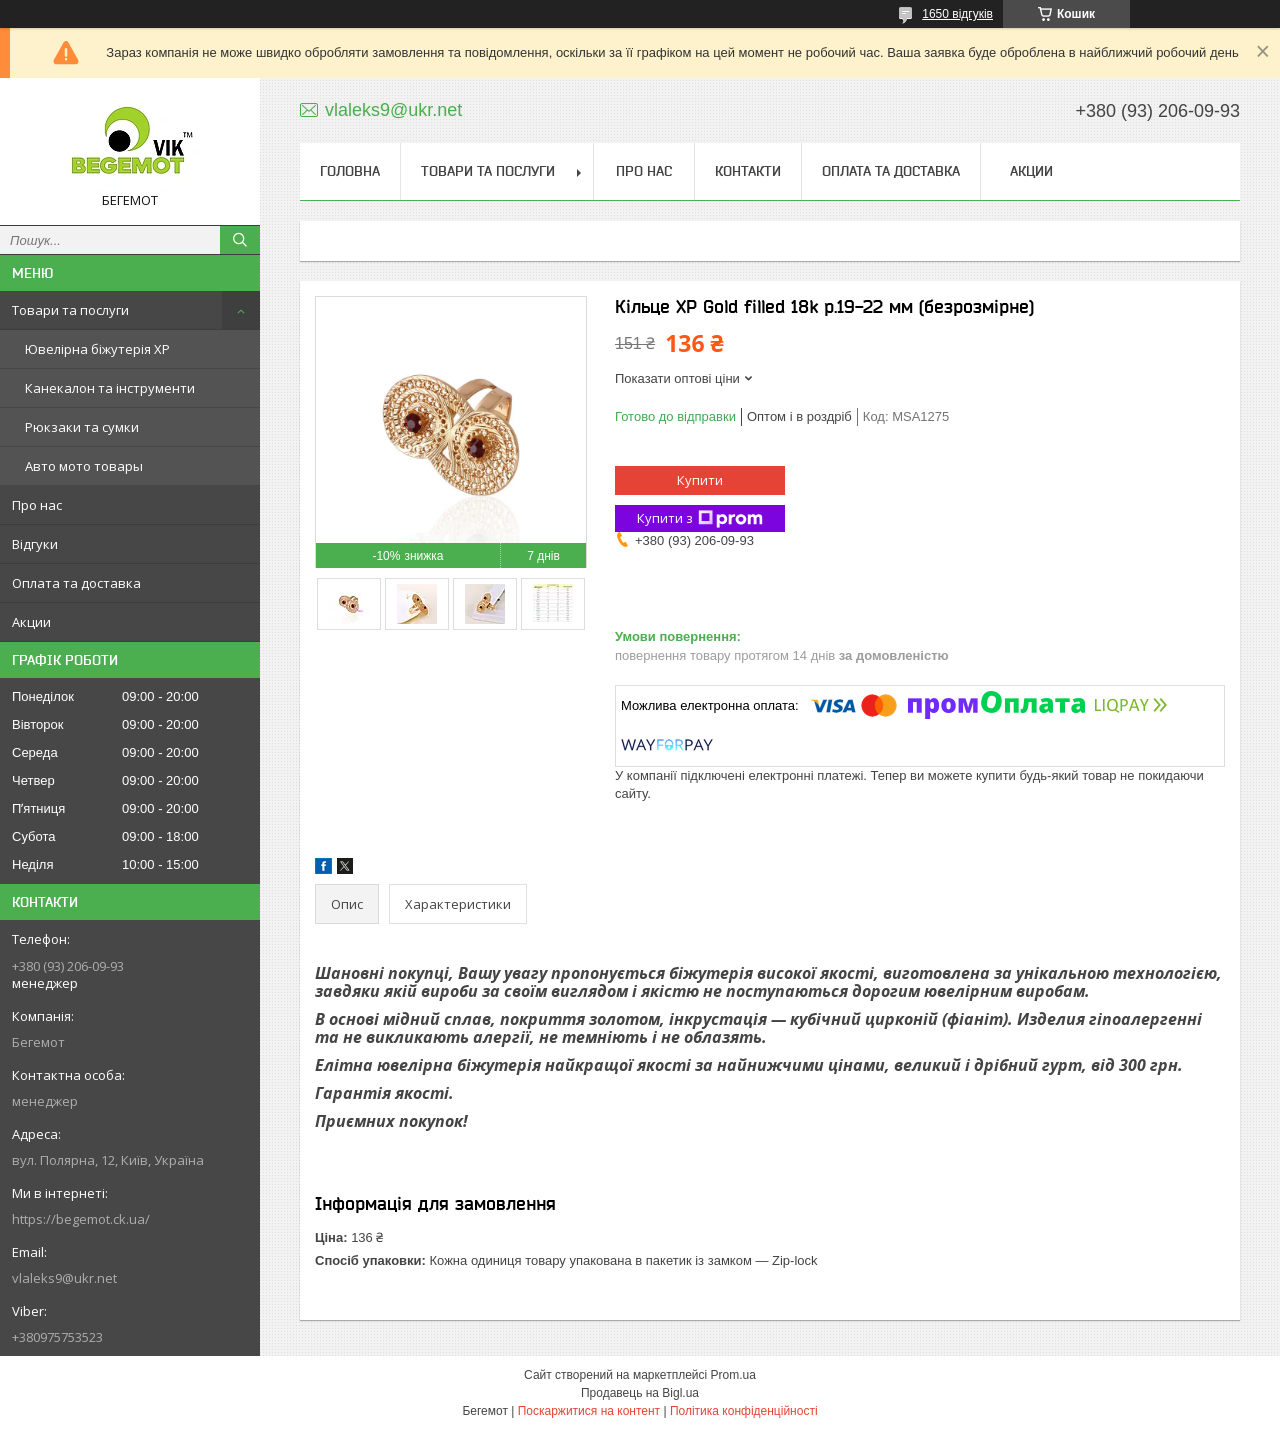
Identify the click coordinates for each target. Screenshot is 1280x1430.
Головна (350, 171)
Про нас (37, 505)
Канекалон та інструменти (110, 388)
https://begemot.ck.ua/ (81, 1219)
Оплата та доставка (76, 583)
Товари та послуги (70, 310)
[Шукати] (240, 240)
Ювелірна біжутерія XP (97, 349)
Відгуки (35, 544)
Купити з (700, 518)
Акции (31, 622)
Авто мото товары (84, 466)
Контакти (748, 171)
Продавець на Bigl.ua (640, 1393)
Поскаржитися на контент (589, 1411)
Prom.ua (733, 1375)
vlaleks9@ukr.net (64, 1278)
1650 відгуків (957, 14)
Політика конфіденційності (744, 1411)
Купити (700, 480)
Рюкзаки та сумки (82, 427)
